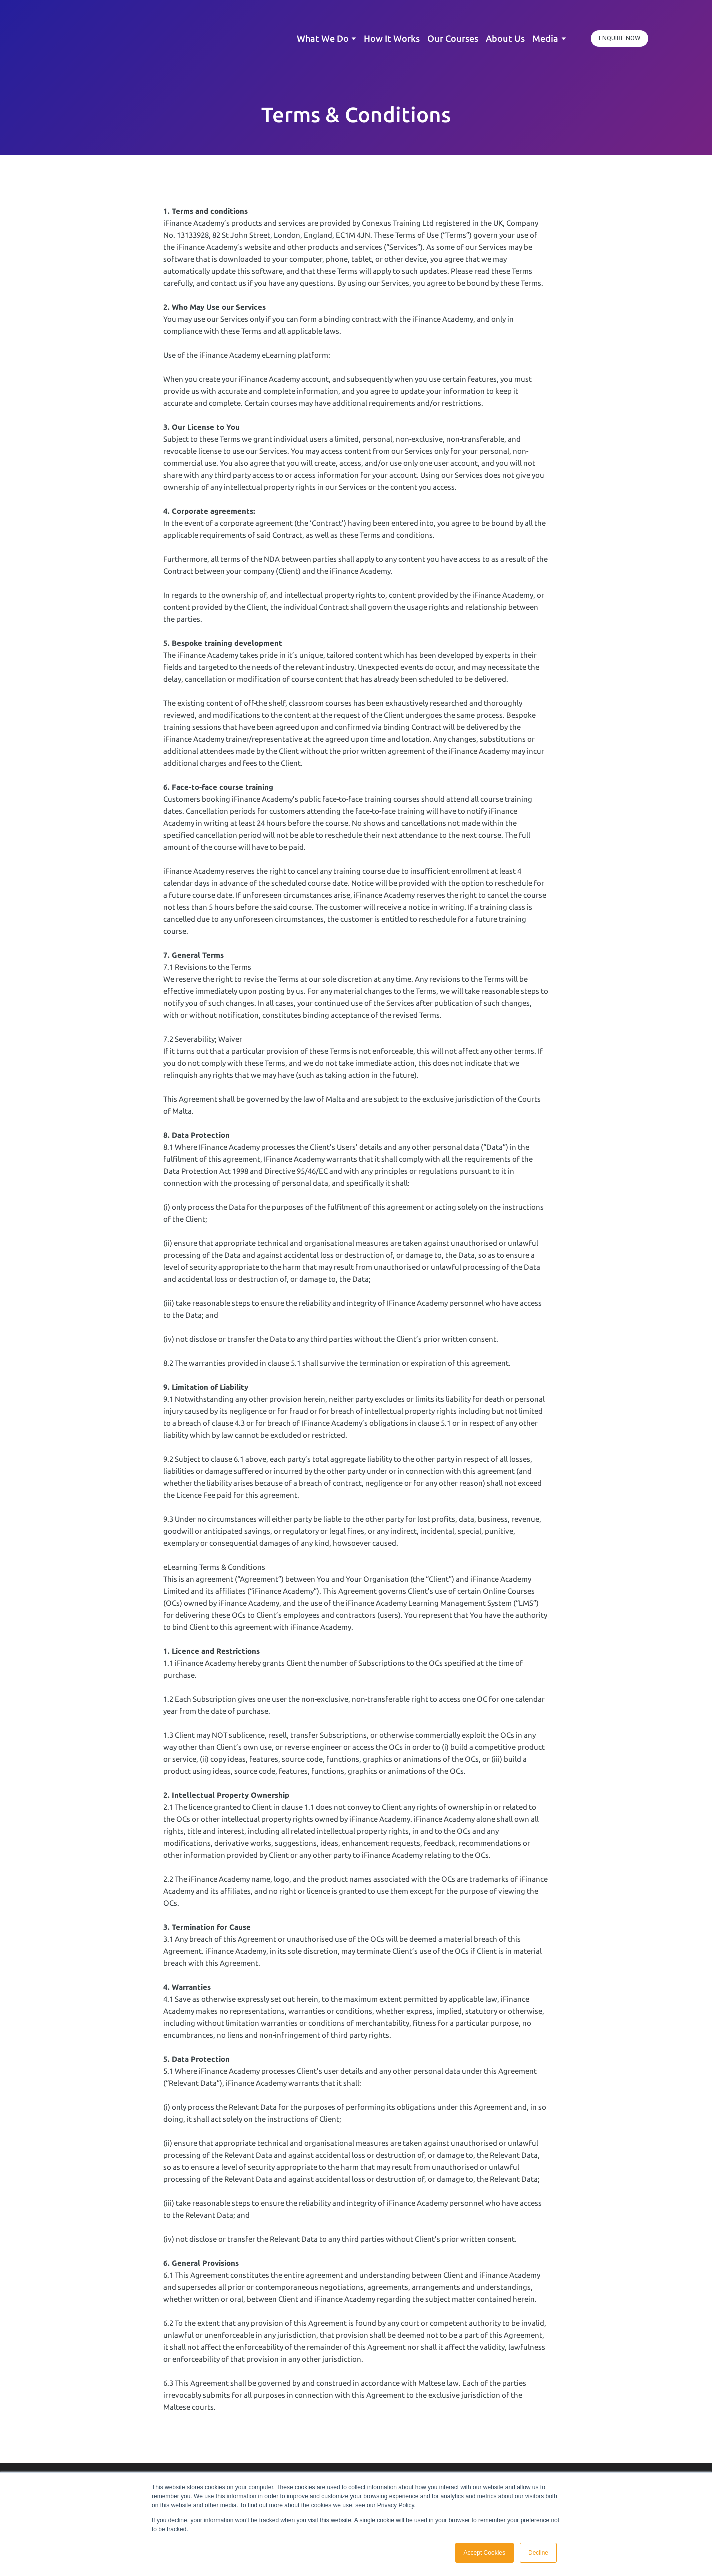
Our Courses (453, 38)
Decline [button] (538, 2552)
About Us (505, 38)
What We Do (323, 38)
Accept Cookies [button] (485, 2552)
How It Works (392, 38)
